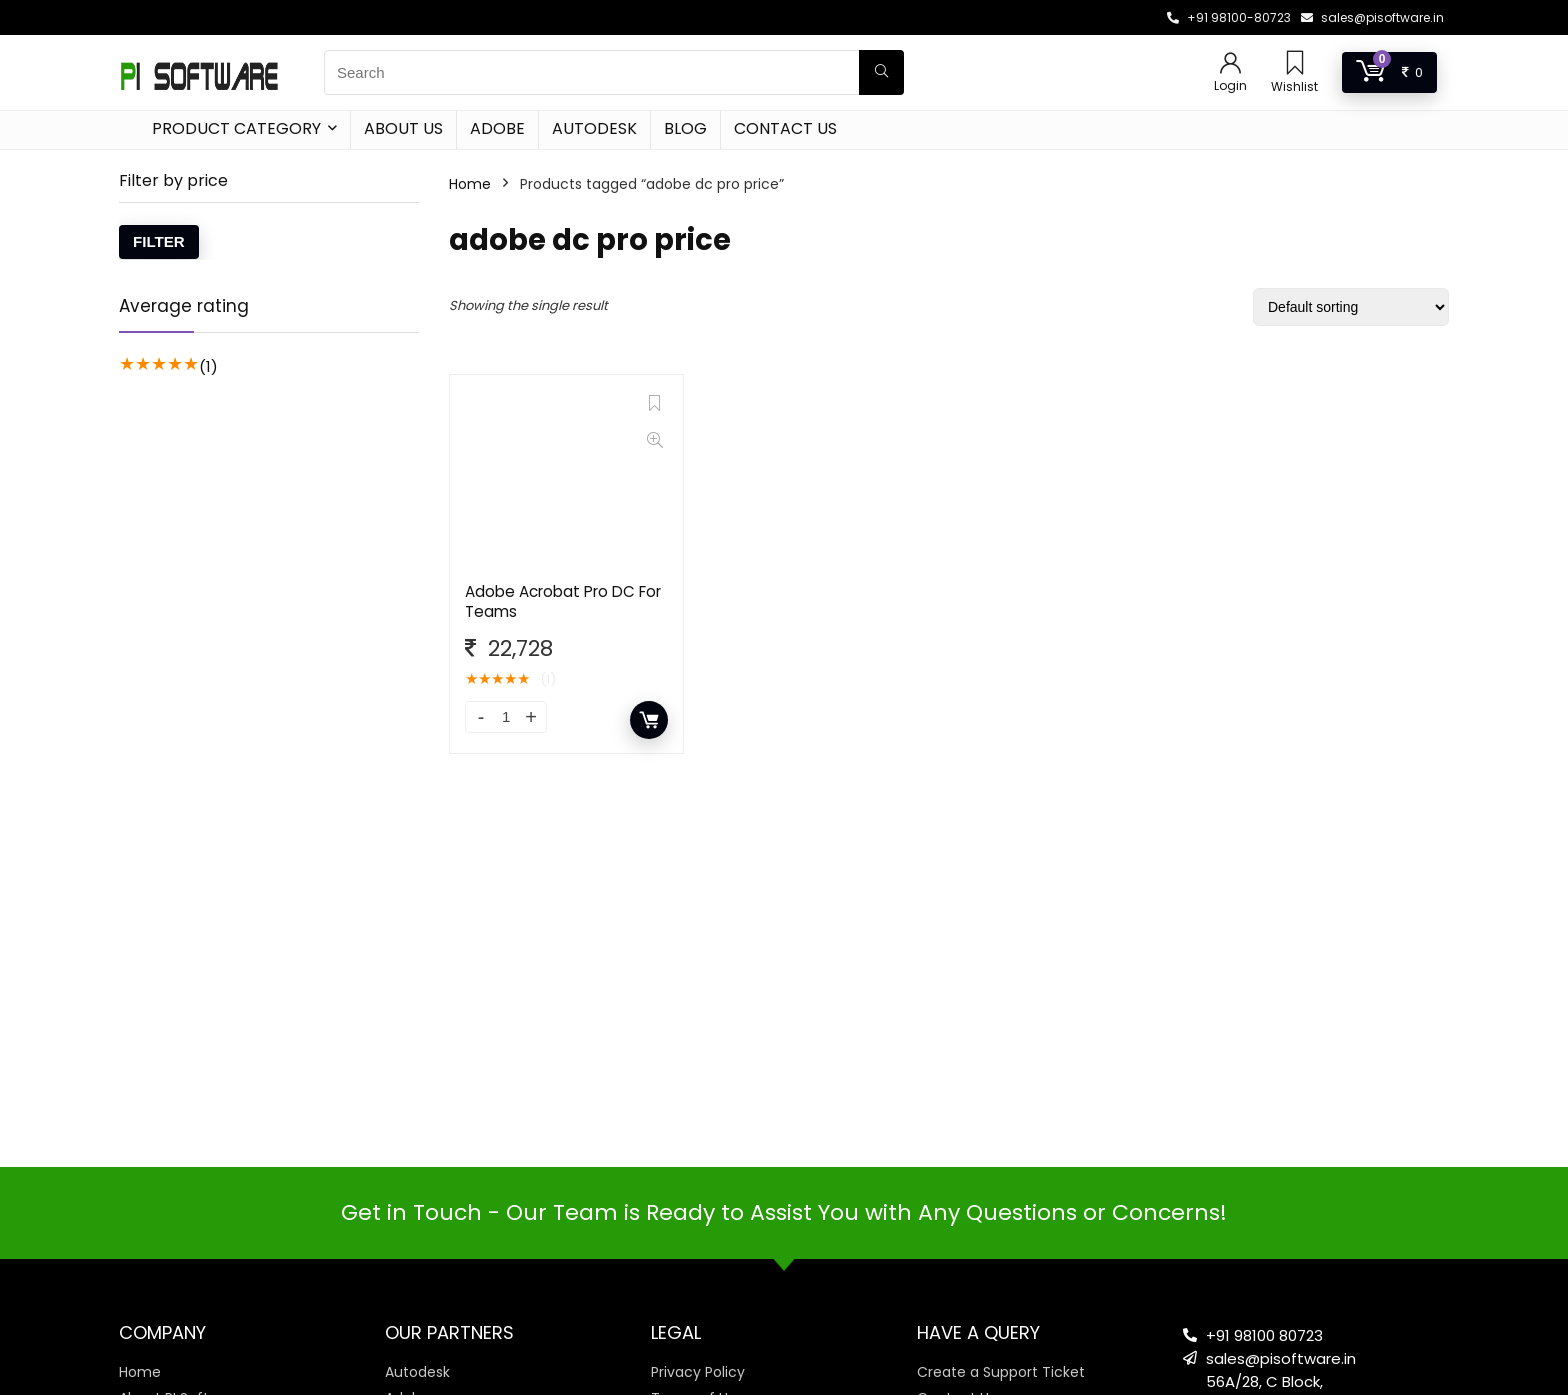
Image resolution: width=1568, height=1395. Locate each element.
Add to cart (649, 720)
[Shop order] (1351, 307)
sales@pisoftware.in (1382, 17)
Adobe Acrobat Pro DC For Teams (563, 601)
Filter (159, 241)
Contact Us (785, 128)
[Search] (881, 72)
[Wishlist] (1295, 64)
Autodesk (594, 128)
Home (470, 184)
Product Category (236, 128)
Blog (685, 128)
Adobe (497, 128)
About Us (403, 128)
